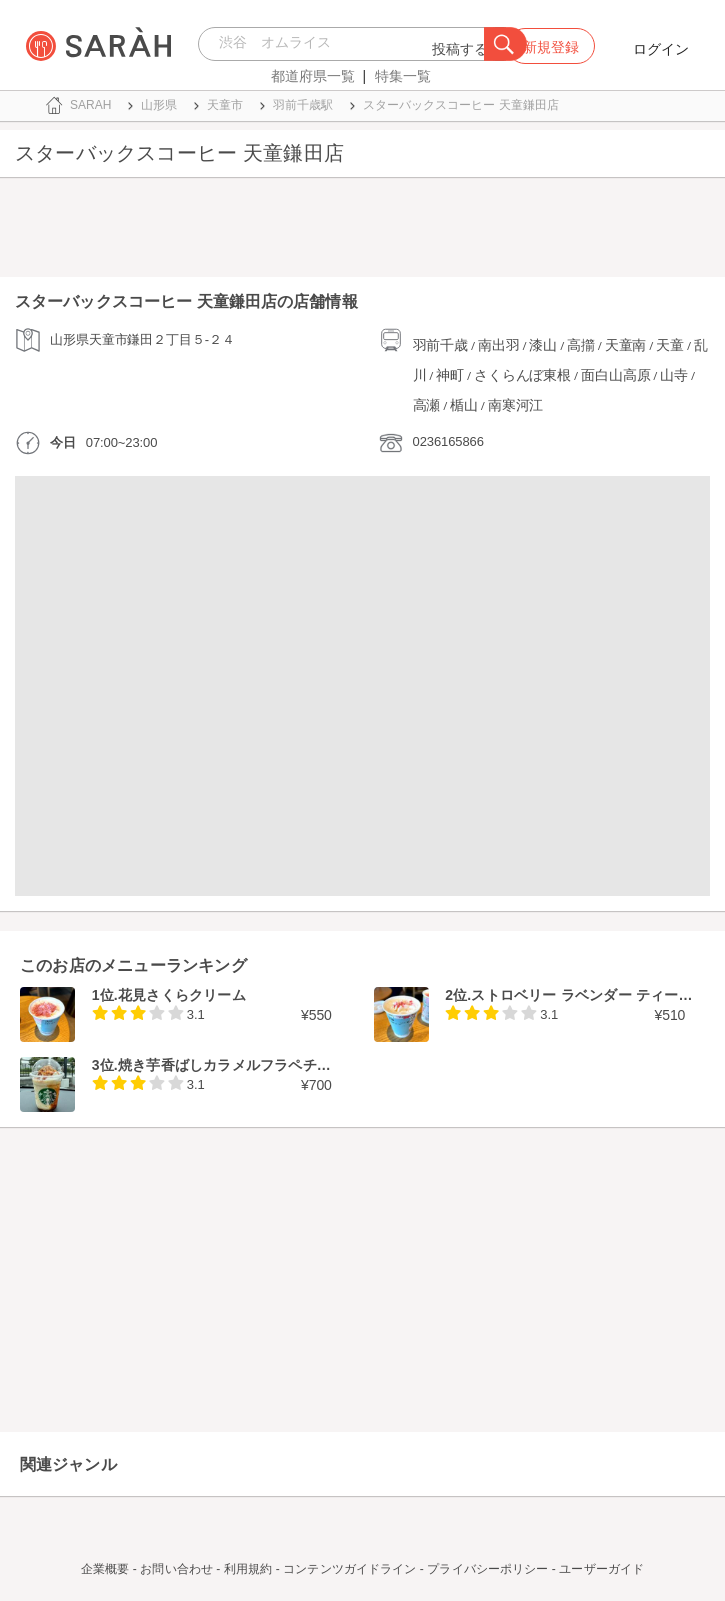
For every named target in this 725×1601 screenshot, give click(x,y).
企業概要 (105, 1569)
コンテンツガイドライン (349, 1569)
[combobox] (346, 44)
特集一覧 (403, 76)
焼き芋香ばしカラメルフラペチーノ (231, 1065)
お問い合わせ (176, 1569)
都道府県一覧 (313, 76)
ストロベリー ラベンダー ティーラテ (588, 995)
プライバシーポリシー (487, 1569)
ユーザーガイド (601, 1569)
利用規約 (248, 1569)
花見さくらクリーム (182, 995)
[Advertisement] (362, 232)
